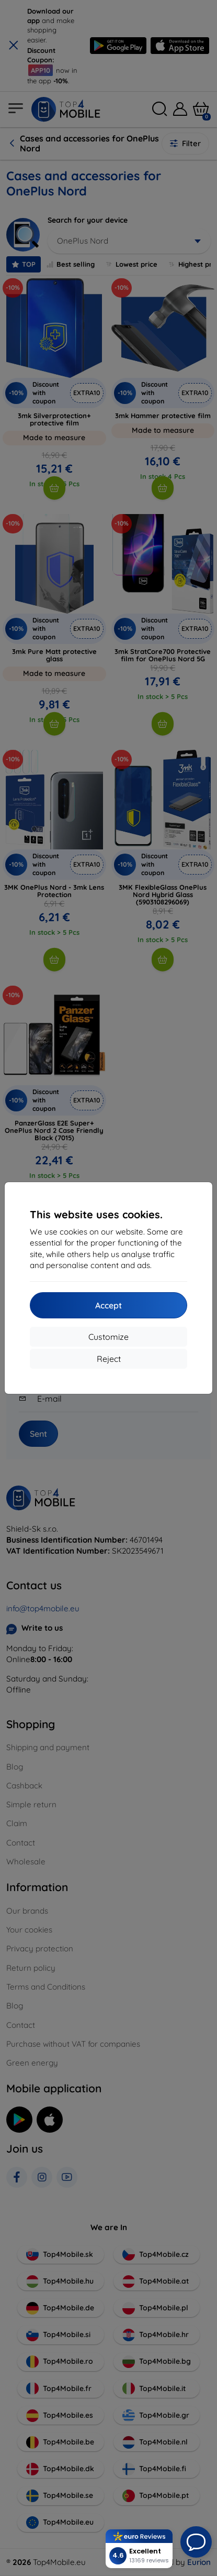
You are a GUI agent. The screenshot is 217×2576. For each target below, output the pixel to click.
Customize (108, 1336)
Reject (109, 1359)
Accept (108, 1305)
